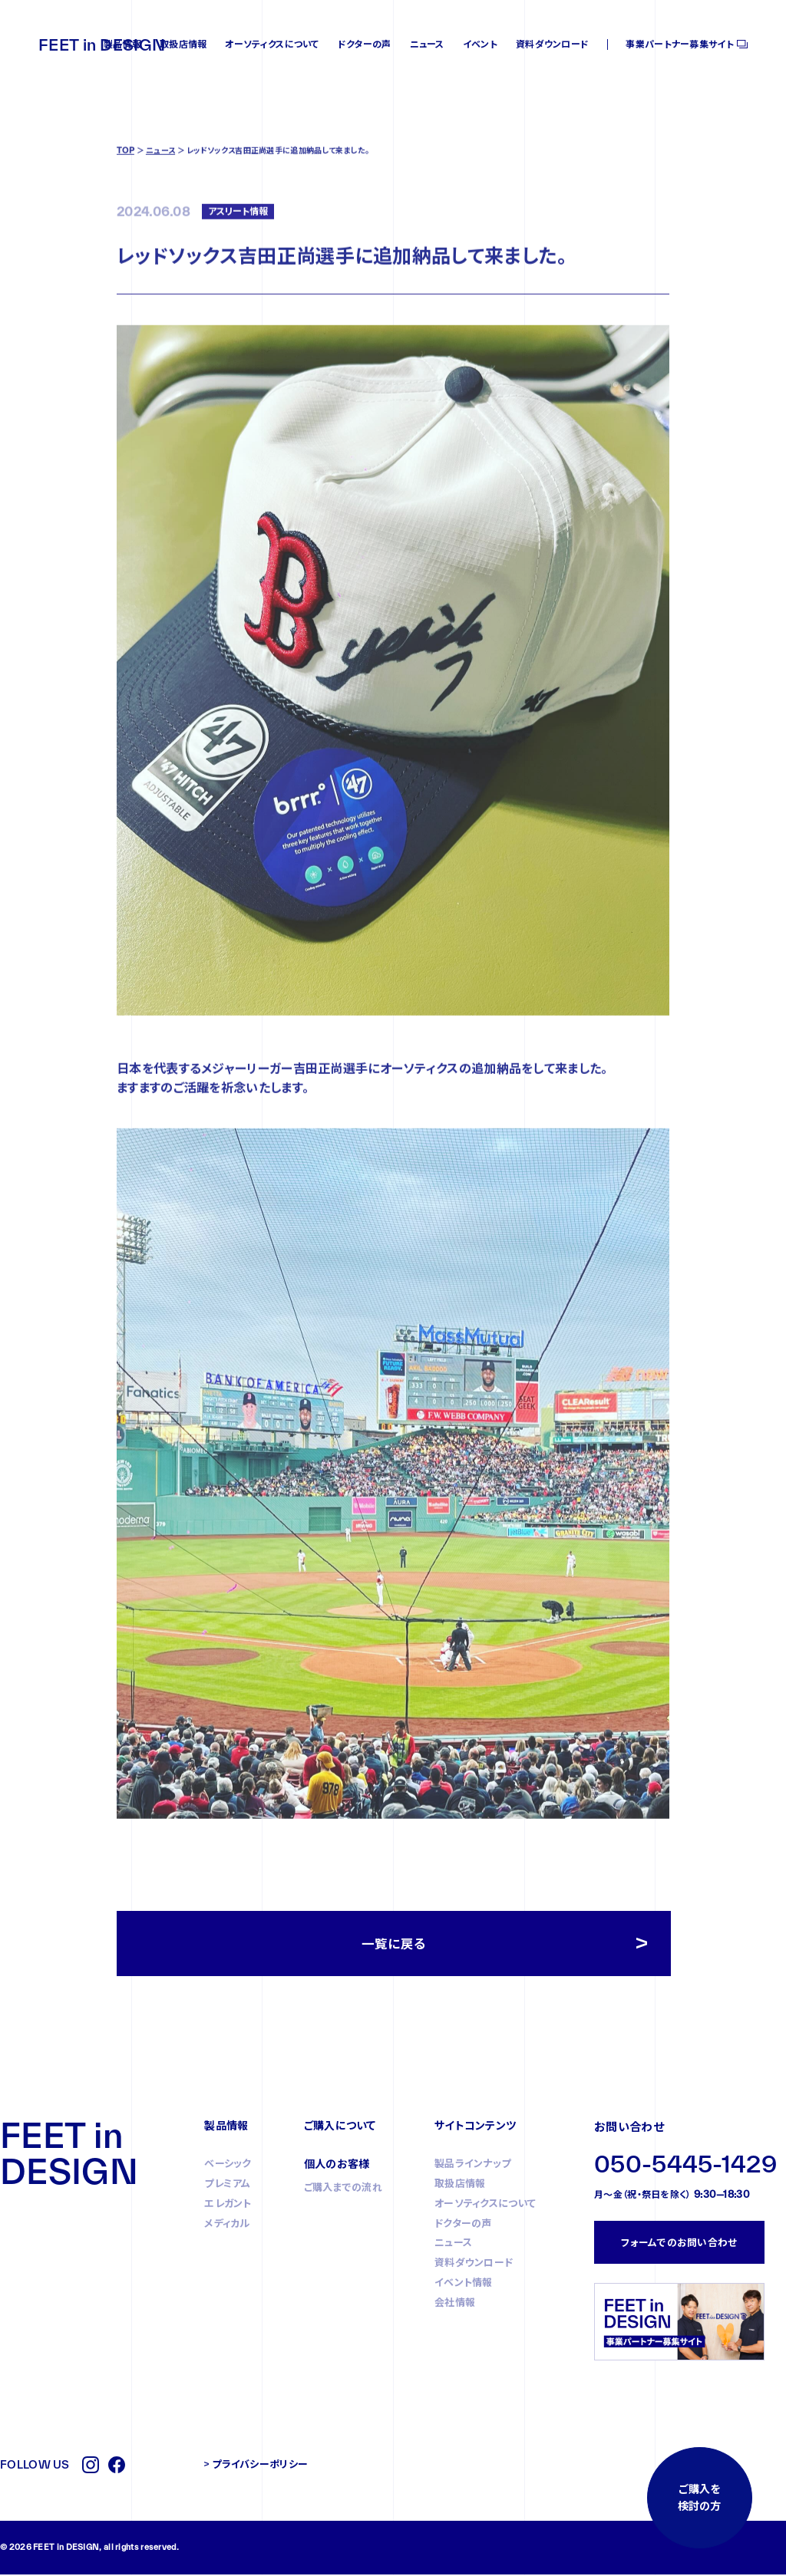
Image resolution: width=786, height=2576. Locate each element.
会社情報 (454, 2305)
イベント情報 (463, 2285)
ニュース (427, 44)
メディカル (227, 2226)
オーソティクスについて (272, 44)
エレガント (228, 2206)
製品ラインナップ (472, 2166)
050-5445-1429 (685, 2167)
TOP (125, 207)
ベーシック (228, 2166)
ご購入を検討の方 (698, 2495)
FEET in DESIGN (101, 44)
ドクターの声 (364, 44)
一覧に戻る (394, 1945)
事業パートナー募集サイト (680, 44)
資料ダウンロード (552, 44)
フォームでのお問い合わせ (679, 2244)
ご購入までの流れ (343, 2190)
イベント (480, 44)
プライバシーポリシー (260, 2465)
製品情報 (122, 44)
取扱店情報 (183, 44)
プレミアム (227, 2186)
